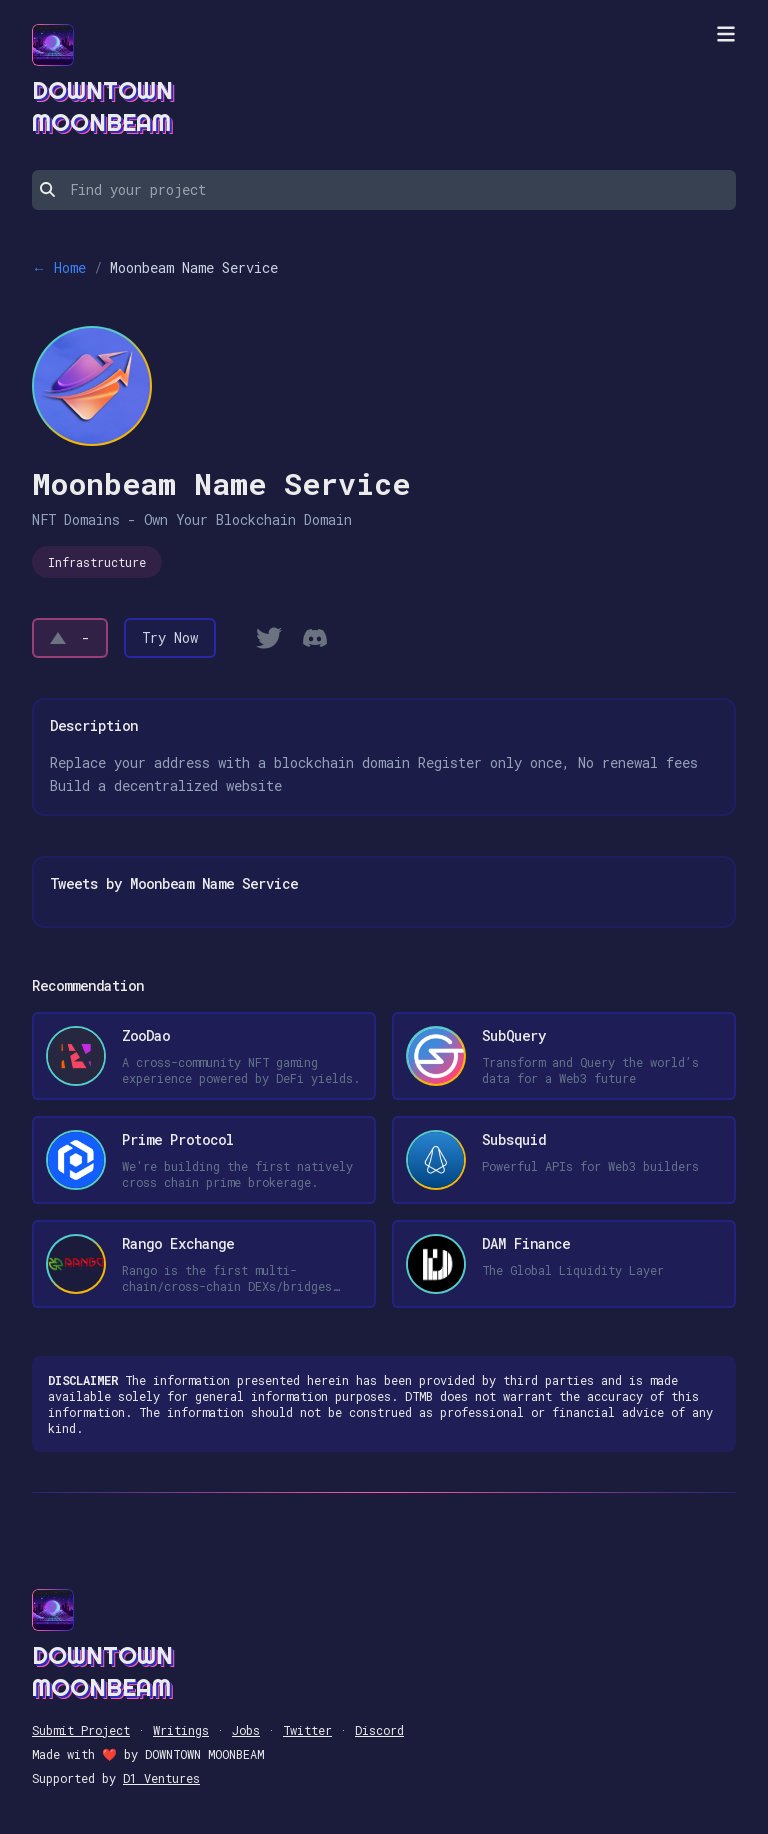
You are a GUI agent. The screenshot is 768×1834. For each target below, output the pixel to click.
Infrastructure (97, 562)
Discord (379, 1730)
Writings (181, 1730)
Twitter (307, 1730)
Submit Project (81, 1730)
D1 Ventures (161, 1778)
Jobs (246, 1730)
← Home (59, 267)
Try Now (170, 637)
